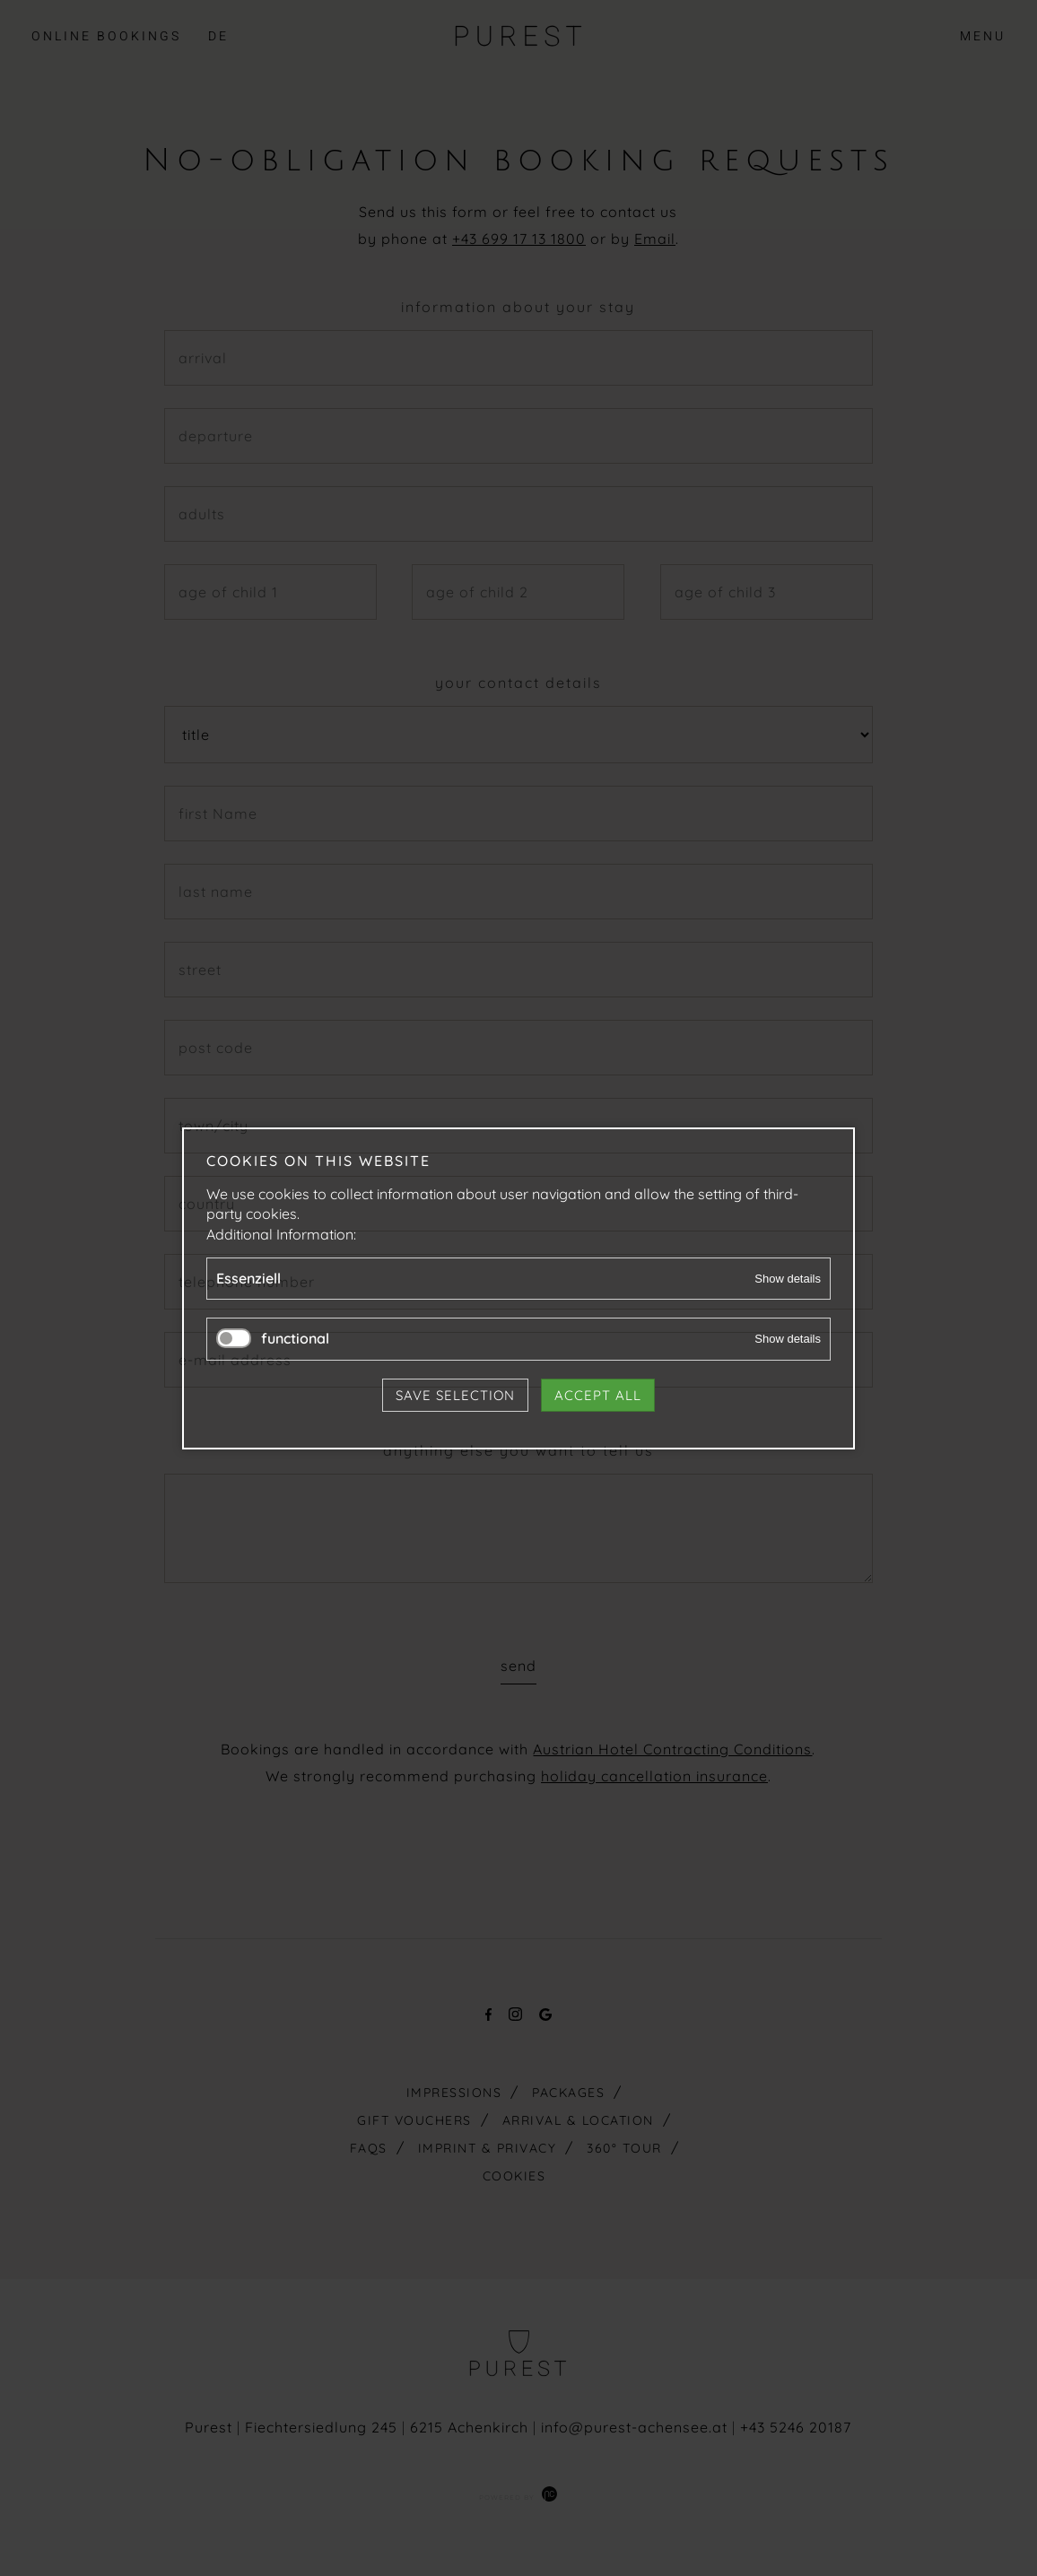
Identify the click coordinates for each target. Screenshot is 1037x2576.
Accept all (597, 1394)
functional (295, 1338)
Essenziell (248, 1278)
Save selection (455, 1394)
